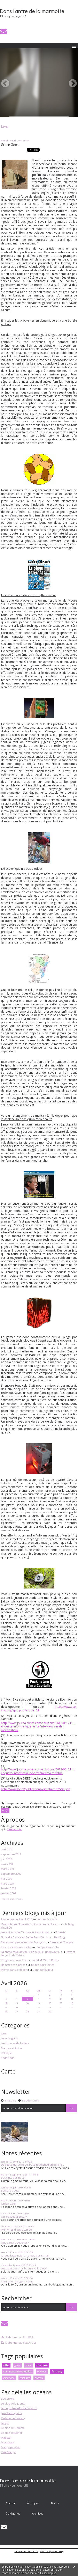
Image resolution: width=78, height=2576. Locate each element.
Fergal (5, 2423)
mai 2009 (6, 1878)
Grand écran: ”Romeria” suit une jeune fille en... (30, 1924)
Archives (37, 2513)
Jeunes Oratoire (47, 1919)
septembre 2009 (11, 1874)
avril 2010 (7, 1864)
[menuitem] (10, 2503)
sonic (28, 2365)
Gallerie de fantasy (13, 2418)
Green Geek (8, 2204)
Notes (55, 2503)
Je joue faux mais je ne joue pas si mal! (25, 2255)
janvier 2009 (8, 1893)
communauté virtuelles (17, 2371)
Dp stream (7, 2442)
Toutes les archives (11, 1899)
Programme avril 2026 (14, 1960)
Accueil (10, 2503)
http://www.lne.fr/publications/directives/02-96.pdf (35, 1789)
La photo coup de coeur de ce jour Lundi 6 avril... (31, 1952)
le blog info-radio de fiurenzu (19, 2408)
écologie (6, 1806)
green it (26, 1806)
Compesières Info (48, 1947)
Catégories (13, 2513)
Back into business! (13, 2177)
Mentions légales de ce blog (52, 2551)
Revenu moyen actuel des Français (23, 1942)
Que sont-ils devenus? (15, 2242)
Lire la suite (14, 1829)
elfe (6, 2365)
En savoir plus (48, 2573)
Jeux (3, 2033)
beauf (16, 1806)
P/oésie (60, 1932)
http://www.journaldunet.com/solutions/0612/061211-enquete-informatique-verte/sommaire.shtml (37, 1771)
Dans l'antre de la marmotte (32, 10)
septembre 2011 (11, 1854)
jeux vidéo (9, 2378)
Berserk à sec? (10, 2190)
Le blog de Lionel (11, 2433)
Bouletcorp (8, 2398)
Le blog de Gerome (13, 2428)
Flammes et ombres (13, 1965)
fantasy (56, 2371)
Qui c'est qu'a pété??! (14, 2216)
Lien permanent (13, 1803)
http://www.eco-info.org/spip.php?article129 (39, 1708)
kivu (59, 1806)
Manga (39, 2378)
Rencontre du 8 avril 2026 (16, 1919)
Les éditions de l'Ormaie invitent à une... (25, 1932)
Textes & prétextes (42, 1965)
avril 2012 (7, 1849)
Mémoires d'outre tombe (16, 2229)
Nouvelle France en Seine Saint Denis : (25, 1937)
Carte (8, 2071)
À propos (33, 2503)
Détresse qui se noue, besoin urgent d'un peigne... (32, 2164)
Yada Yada (7, 2058)
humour (41, 2371)
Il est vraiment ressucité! (16, 1947)
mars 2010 (7, 1869)
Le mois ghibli (9, 2038)
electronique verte (43, 1806)
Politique (6, 2053)
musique (25, 2378)
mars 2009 (7, 1883)
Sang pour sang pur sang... (17, 2281)
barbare (42, 2365)
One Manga (8, 2452)
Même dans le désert (14, 1970)
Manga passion (10, 2447)
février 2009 (8, 1888)
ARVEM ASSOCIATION (46, 1960)
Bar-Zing (59, 1937)
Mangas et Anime (12, 2048)
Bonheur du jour (43, 1970)
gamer (67, 1806)
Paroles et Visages (61, 1942)
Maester (6, 2437)
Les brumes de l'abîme (15, 2043)
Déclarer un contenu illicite (26, 2551)
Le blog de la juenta (13, 2403)
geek (17, 2365)
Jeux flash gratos (11, 2413)
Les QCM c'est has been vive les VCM (24, 2268)
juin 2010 (6, 1859)
